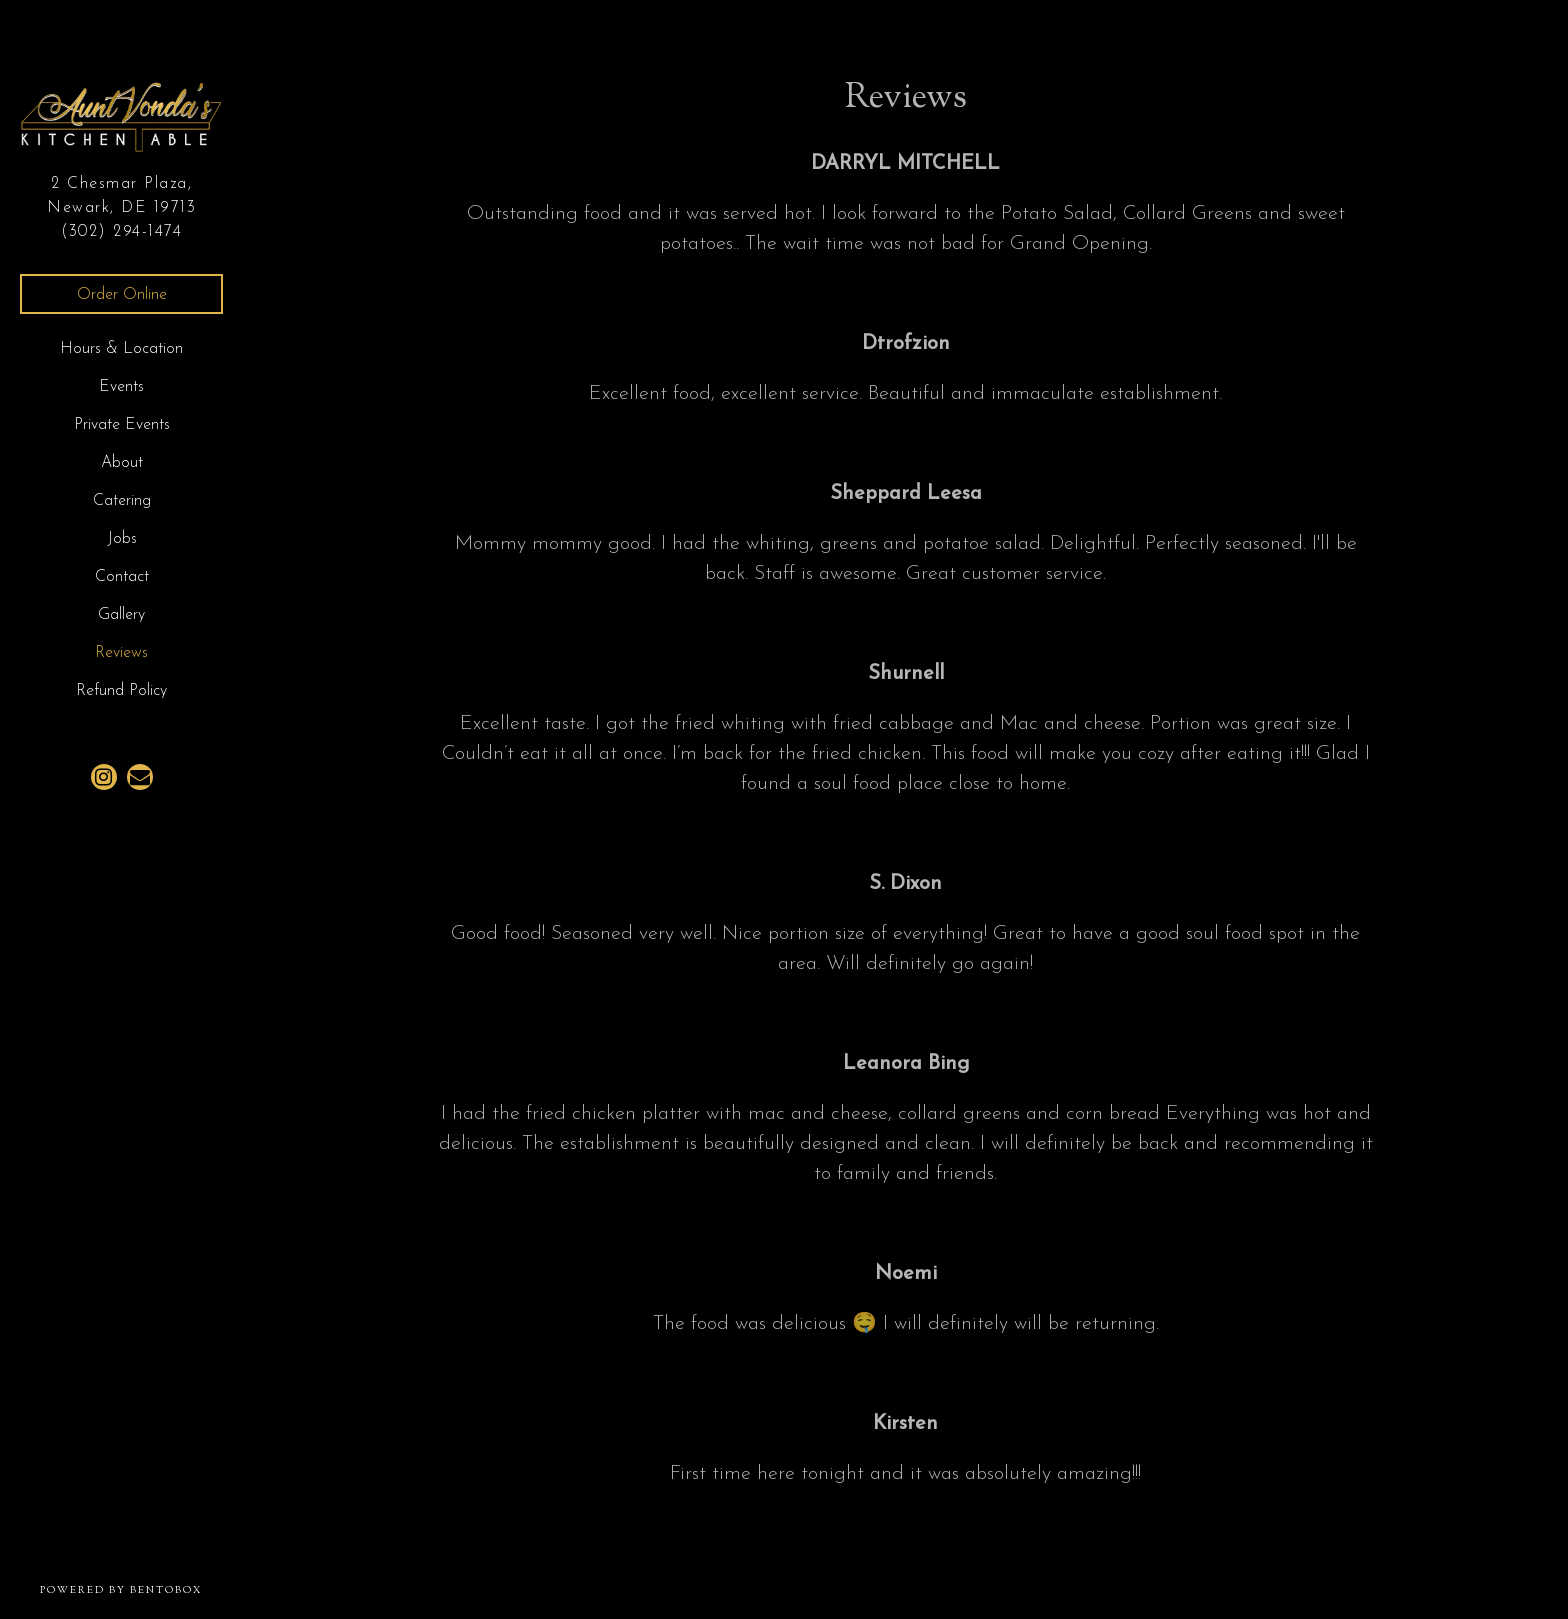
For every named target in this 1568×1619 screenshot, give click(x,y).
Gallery (121, 615)
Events (121, 387)
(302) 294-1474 (121, 232)
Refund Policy (121, 691)
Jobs (122, 539)
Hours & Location (121, 349)
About (122, 463)
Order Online (122, 295)
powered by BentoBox (141, 1590)
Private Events (122, 425)
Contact (122, 577)
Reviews (121, 653)
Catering (122, 501)
